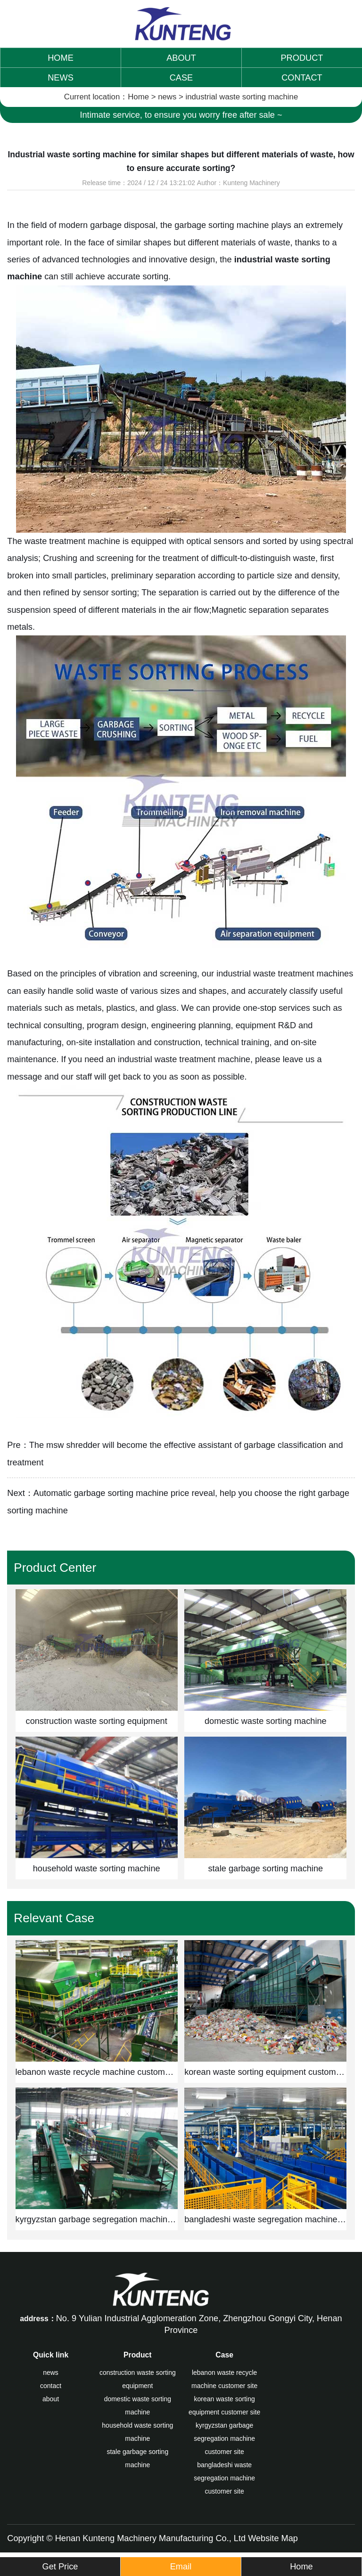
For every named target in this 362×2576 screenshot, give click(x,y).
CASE (181, 77)
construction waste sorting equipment (137, 2379)
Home (138, 96)
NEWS (61, 77)
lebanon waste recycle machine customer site (224, 2379)
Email (180, 2566)
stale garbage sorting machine (137, 2458)
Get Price (60, 2566)
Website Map (273, 2538)
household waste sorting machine (137, 2432)
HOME (61, 58)
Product (137, 2355)
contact (50, 2385)
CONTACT (301, 77)
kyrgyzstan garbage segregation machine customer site (224, 2438)
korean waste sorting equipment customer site (225, 2405)
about (50, 2399)
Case (224, 2355)
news (167, 96)
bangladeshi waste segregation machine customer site (224, 2478)
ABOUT (181, 58)
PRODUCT (301, 58)
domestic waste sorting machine (137, 2405)
